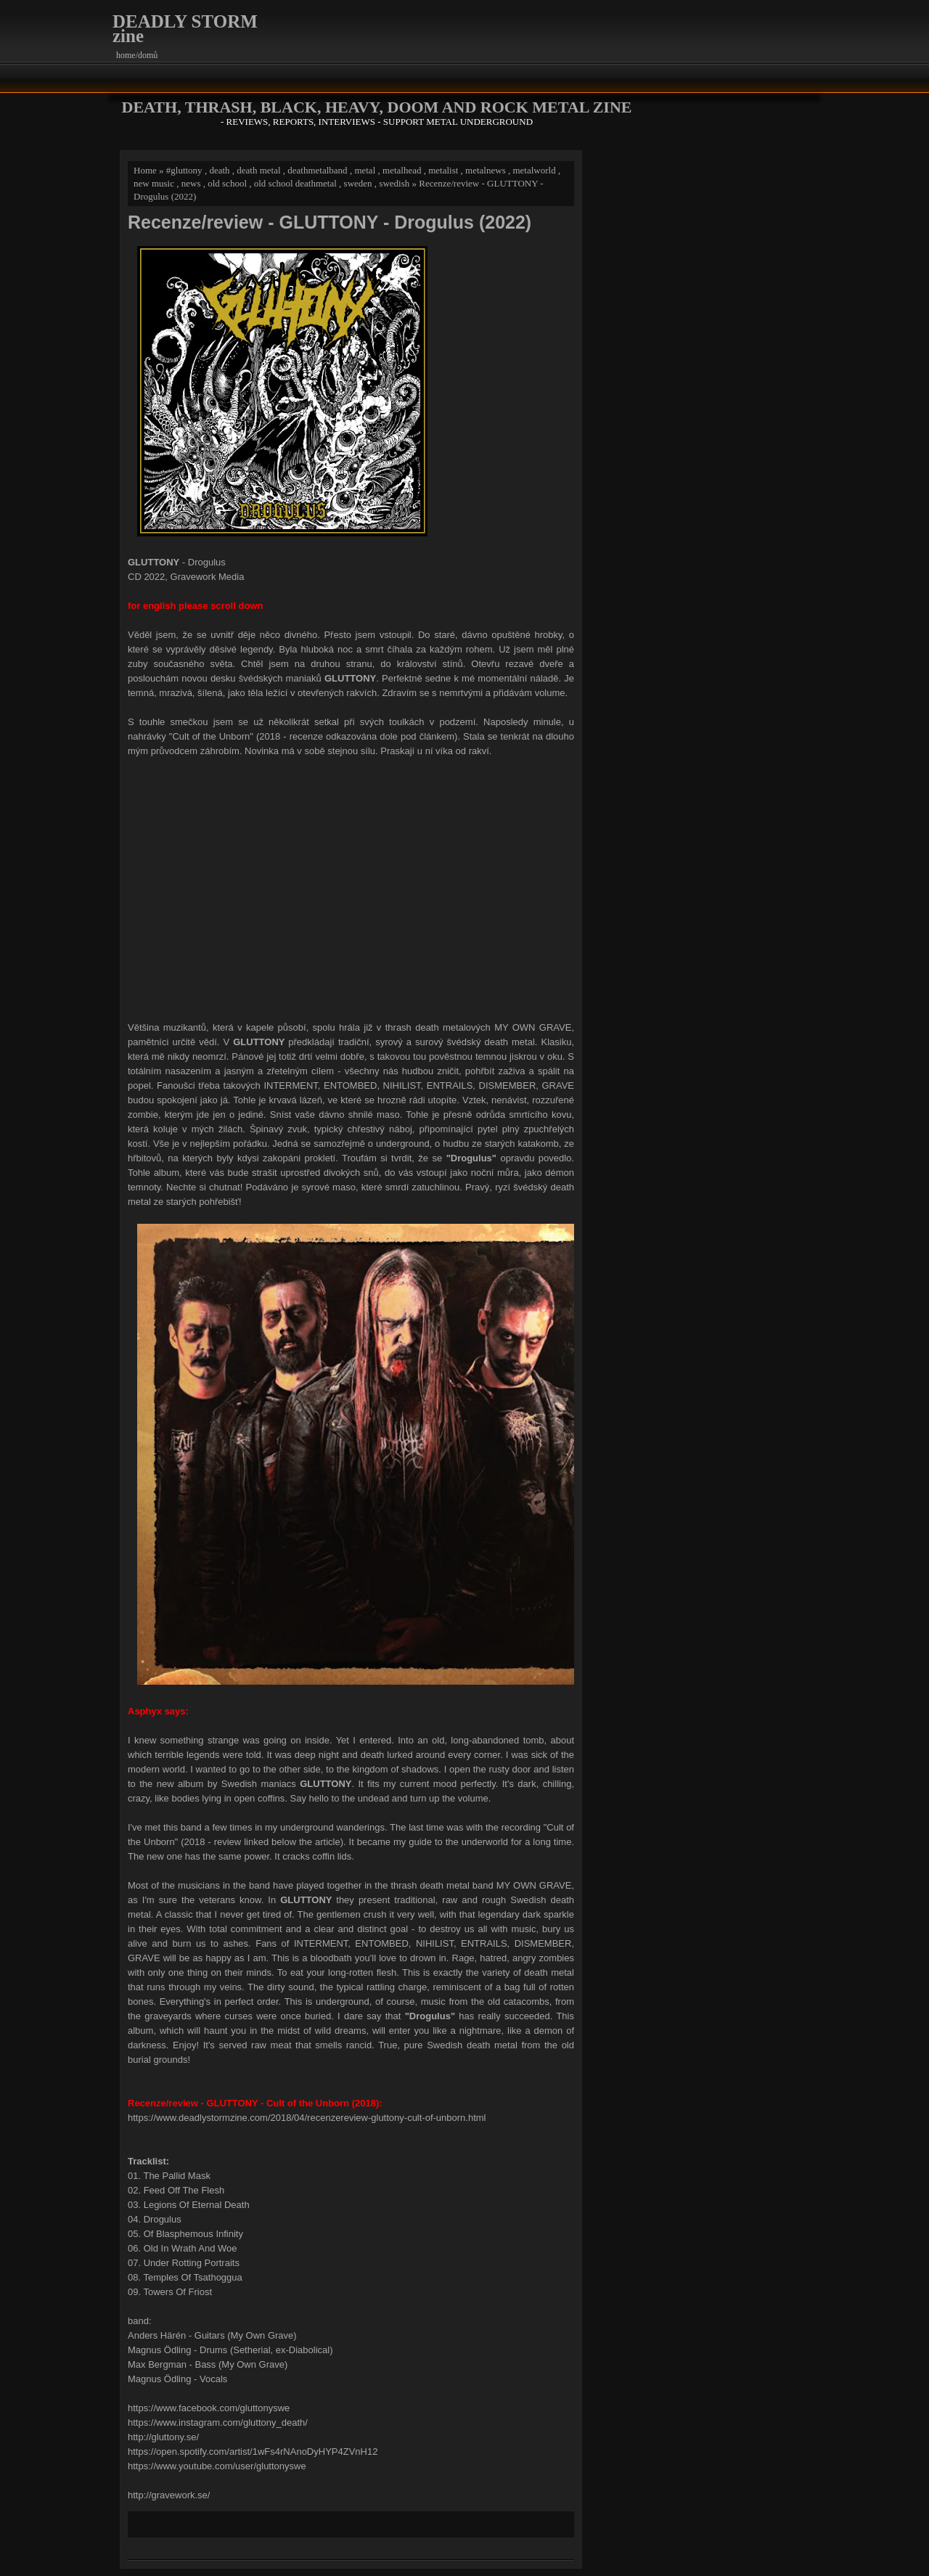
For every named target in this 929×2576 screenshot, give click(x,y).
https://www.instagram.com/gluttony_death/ (218, 2422)
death (219, 170)
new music (154, 183)
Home (145, 170)
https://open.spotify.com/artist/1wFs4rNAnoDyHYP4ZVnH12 (252, 2451)
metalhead (401, 170)
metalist (443, 170)
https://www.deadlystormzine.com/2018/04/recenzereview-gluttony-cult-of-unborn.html (307, 2117)
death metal (258, 170)
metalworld (533, 170)
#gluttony (184, 170)
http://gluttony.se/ (163, 2437)
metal (364, 170)
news (191, 183)
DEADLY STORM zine (185, 29)
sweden (358, 183)
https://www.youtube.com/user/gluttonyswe (217, 2466)
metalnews (485, 170)
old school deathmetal (295, 183)
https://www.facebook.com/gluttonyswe (209, 2408)
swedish (394, 183)
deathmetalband (317, 170)
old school (227, 183)
